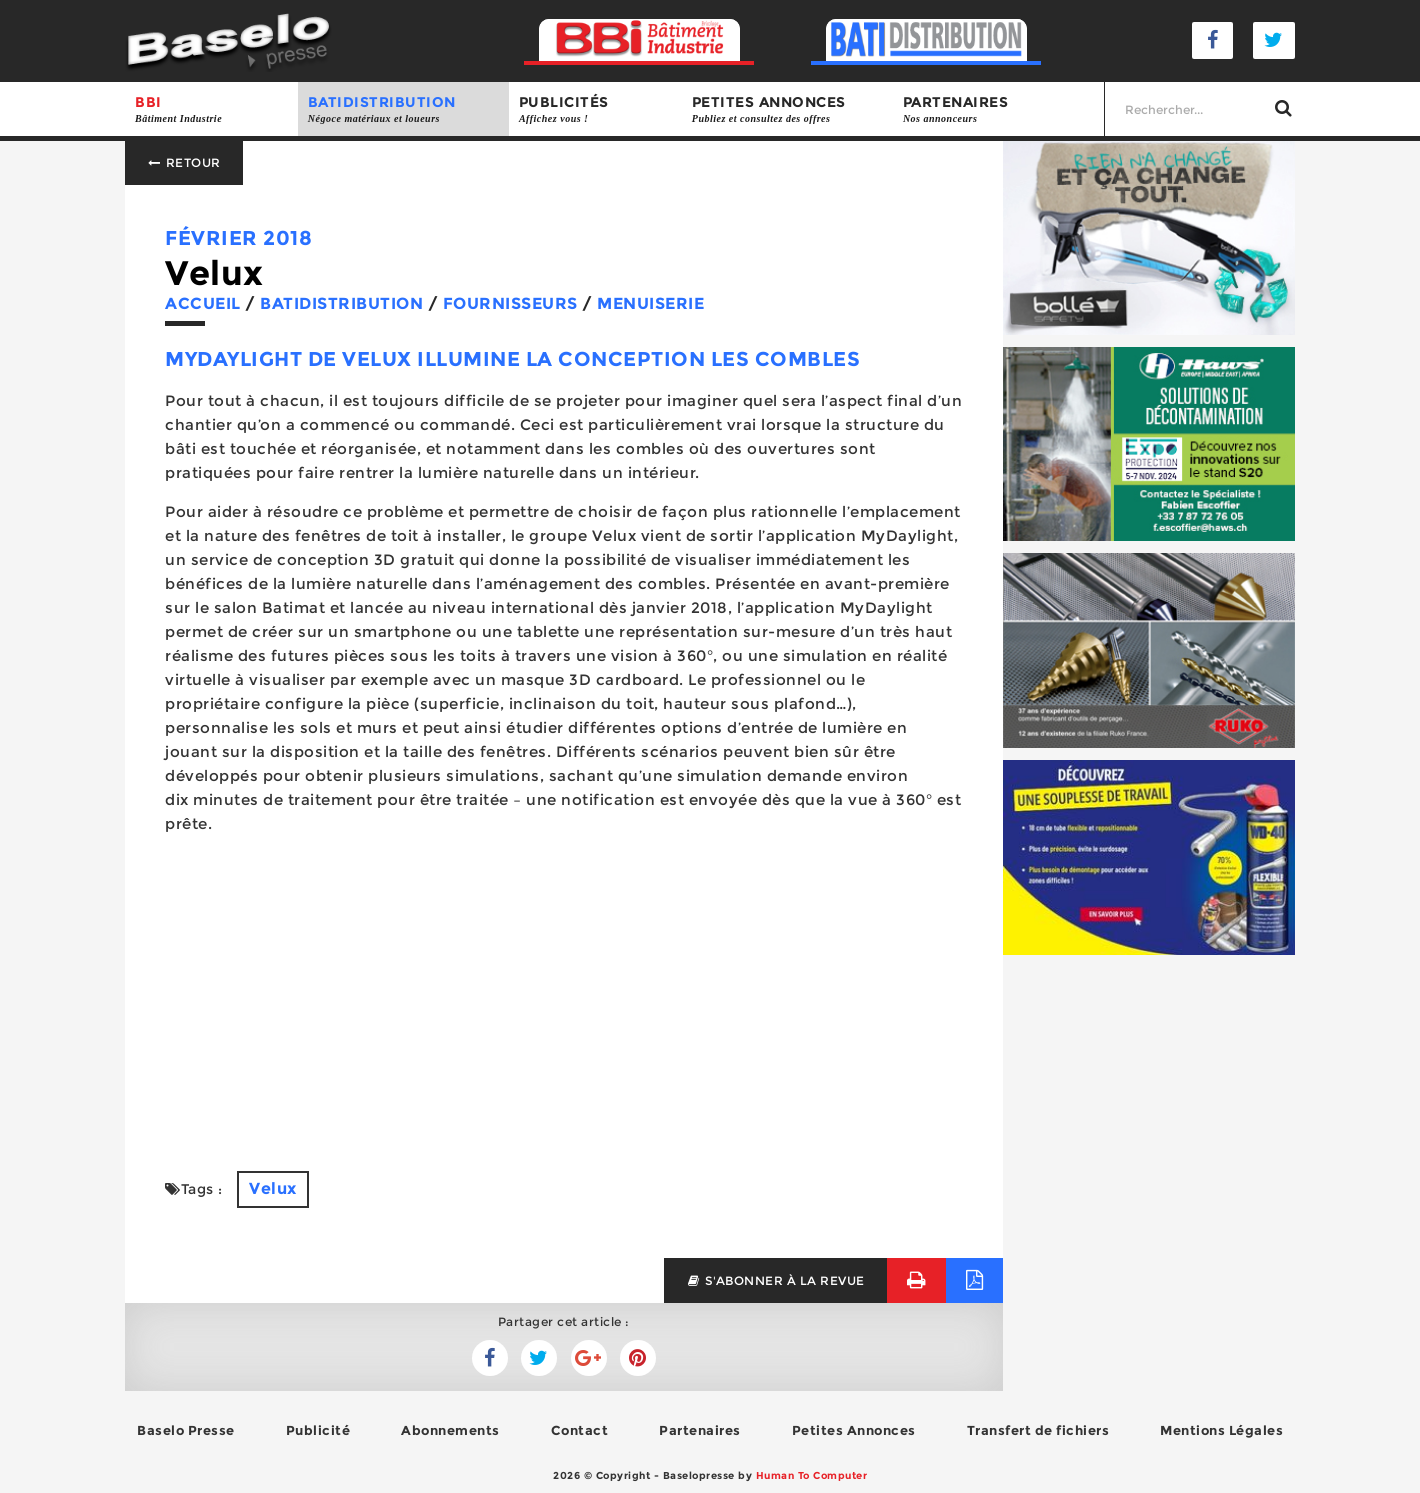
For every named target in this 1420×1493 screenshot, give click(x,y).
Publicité (318, 1430)
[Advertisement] (564, 991)
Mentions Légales (1221, 1430)
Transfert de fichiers (1038, 1430)
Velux (273, 1188)
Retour (184, 162)
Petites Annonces (854, 1430)
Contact (580, 1430)
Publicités (595, 109)
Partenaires (998, 109)
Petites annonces (787, 109)
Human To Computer (812, 1475)
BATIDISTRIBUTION (403, 109)
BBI (211, 109)
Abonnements (450, 1430)
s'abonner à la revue (775, 1280)
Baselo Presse (186, 1430)
